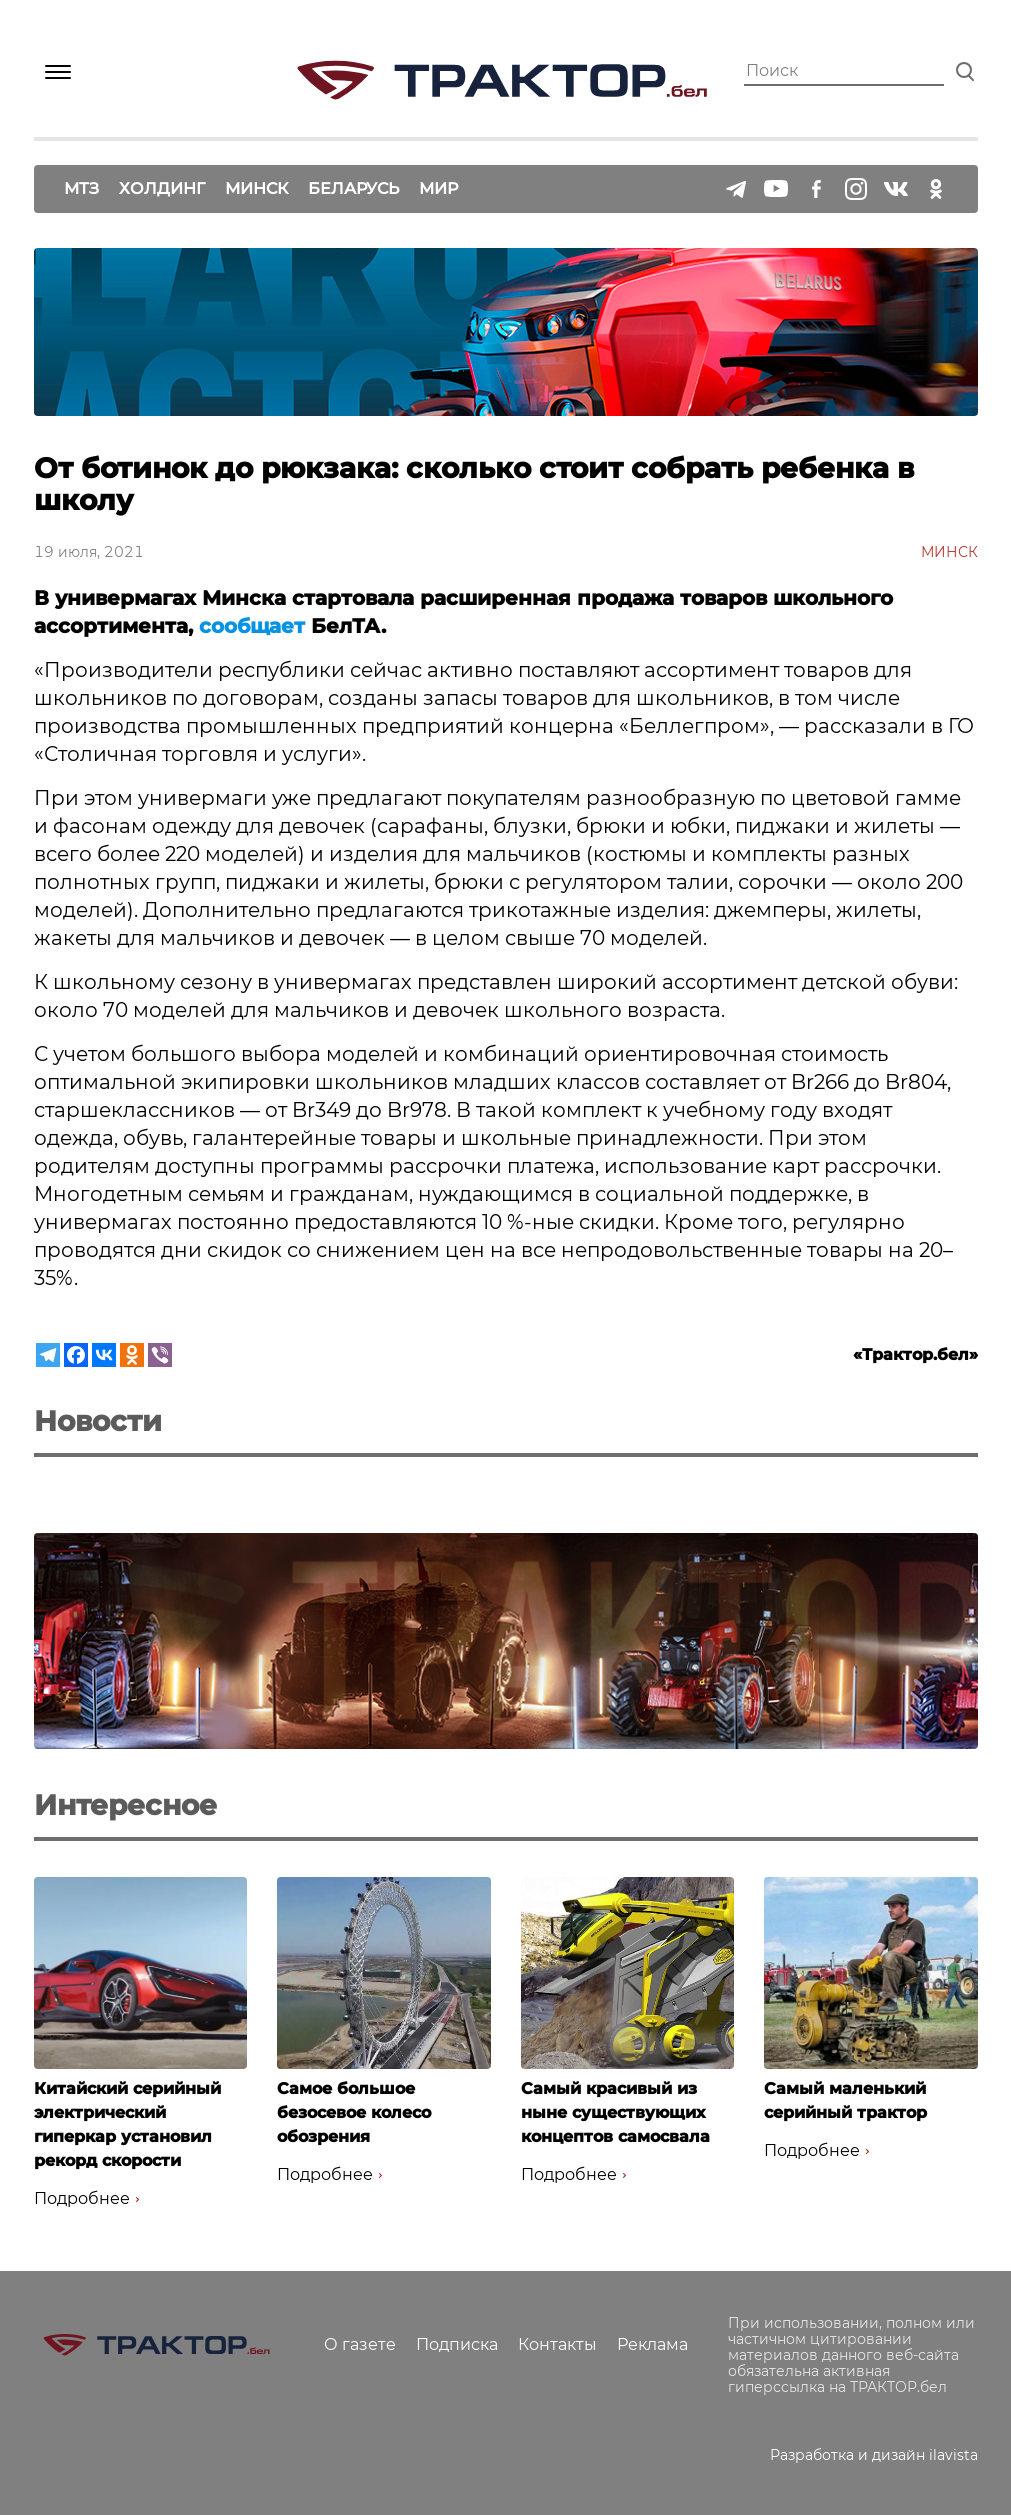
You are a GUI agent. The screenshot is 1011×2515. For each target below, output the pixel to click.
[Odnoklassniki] (132, 1355)
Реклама (652, 2344)
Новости (98, 1421)
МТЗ (81, 188)
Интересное (125, 1805)
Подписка (457, 2344)
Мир (438, 188)
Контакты (557, 2344)
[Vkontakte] (104, 1355)
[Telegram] (48, 1355)
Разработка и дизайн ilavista (874, 2455)
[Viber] (160, 1355)
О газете (360, 2344)
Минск (256, 188)
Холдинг (162, 188)
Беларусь (353, 188)
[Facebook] (76, 1355)
